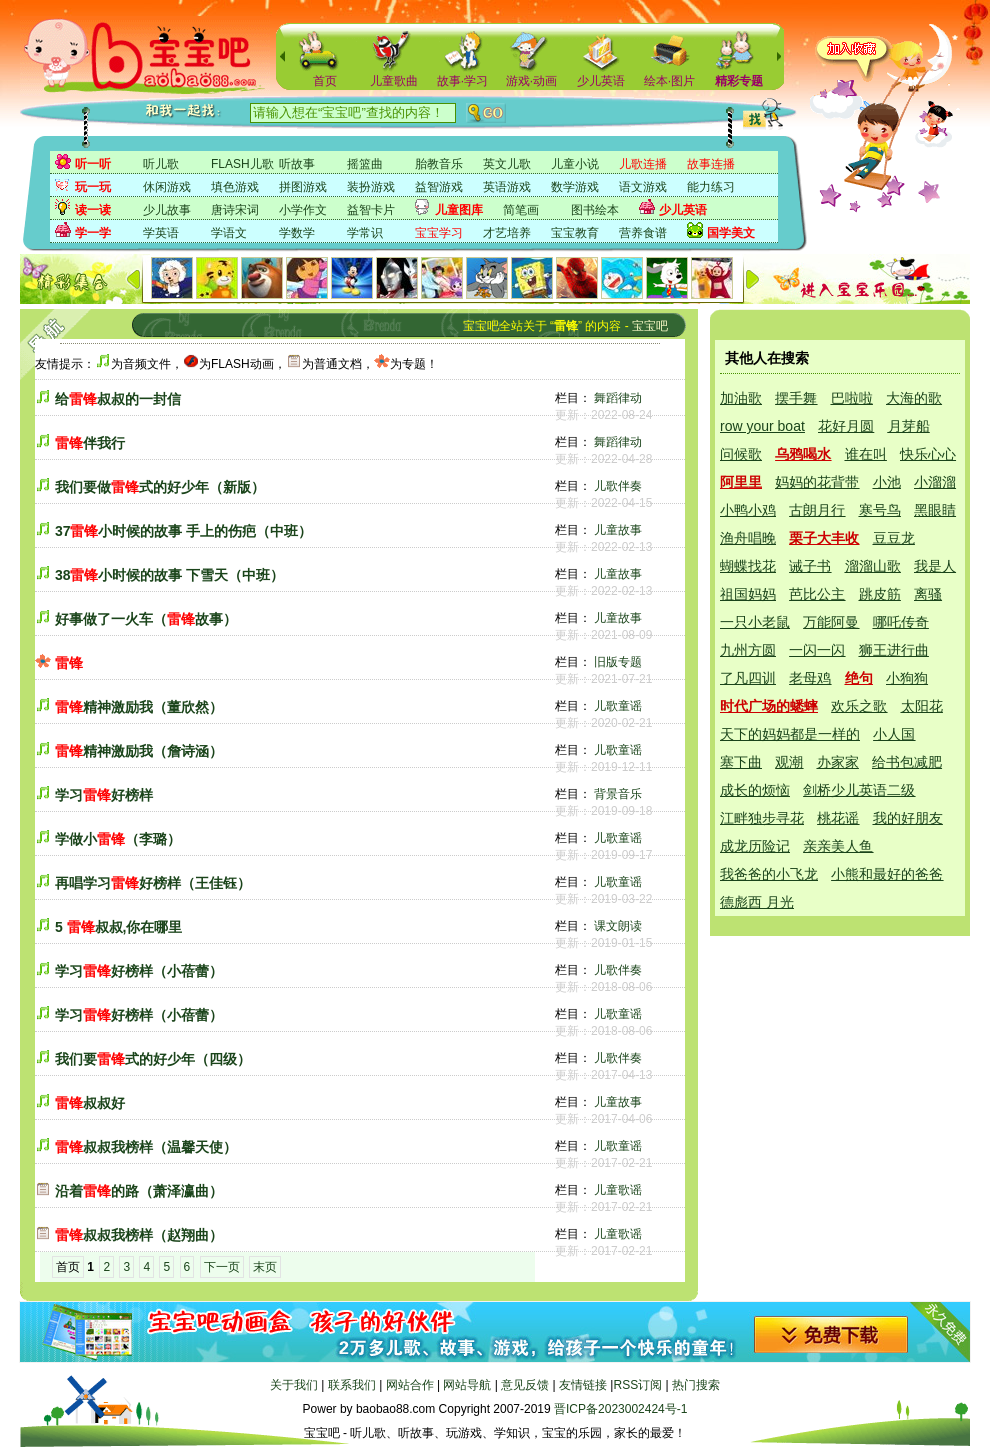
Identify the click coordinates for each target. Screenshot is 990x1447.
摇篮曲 (365, 164)
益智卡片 (371, 210)
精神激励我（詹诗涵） (139, 751)
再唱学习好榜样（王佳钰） (153, 883)
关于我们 (294, 1385)
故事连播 (711, 164)
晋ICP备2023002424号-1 (620, 1409)
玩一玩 (93, 187)
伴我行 (90, 443)
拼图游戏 (303, 187)
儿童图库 (459, 210)
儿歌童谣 (618, 706)
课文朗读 (618, 926)
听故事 (297, 164)
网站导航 (467, 1385)
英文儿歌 (507, 164)
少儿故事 (167, 210)
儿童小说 (575, 164)
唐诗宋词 (235, 210)
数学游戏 (575, 187)
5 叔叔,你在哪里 (119, 927)
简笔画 (521, 210)
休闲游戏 (167, 187)
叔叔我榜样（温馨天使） (146, 1147)
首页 (325, 81)
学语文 (229, 233)
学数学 (297, 233)
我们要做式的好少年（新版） (160, 487)
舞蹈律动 (618, 398)
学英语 (161, 233)
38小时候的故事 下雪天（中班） (169, 575)
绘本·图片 (669, 81)
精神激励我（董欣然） (139, 707)
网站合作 (410, 1385)
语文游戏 (643, 187)
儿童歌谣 (618, 1190)
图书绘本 (595, 210)
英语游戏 (507, 187)
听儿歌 (161, 164)
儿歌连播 (643, 164)
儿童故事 (618, 530)
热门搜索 (696, 1385)
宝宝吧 (650, 326)
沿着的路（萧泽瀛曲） (139, 1191)
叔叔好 (90, 1103)
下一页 (222, 1267)
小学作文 (303, 210)
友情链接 (583, 1385)
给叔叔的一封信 (118, 399)
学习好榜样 (104, 795)
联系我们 (352, 1385)
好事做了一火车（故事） (146, 619)
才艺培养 (507, 233)
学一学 (93, 233)
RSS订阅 (637, 1385)
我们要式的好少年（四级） (153, 1059)
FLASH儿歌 (242, 164)
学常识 (365, 233)
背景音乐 (618, 794)
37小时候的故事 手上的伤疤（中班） (183, 531)
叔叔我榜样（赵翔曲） (139, 1235)
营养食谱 (643, 233)
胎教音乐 (439, 164)
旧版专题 (618, 662)
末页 (265, 1267)
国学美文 (731, 233)
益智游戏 (439, 187)
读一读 (93, 210)
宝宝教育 (575, 233)
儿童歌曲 (394, 81)
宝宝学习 (439, 233)
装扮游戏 (371, 187)
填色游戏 (235, 187)
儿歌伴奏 (618, 486)
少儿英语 (601, 81)
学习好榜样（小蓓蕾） (139, 971)
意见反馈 (525, 1385)
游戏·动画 (531, 81)
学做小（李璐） (118, 839)
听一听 (93, 164)
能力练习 (711, 187)
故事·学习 (462, 81)
